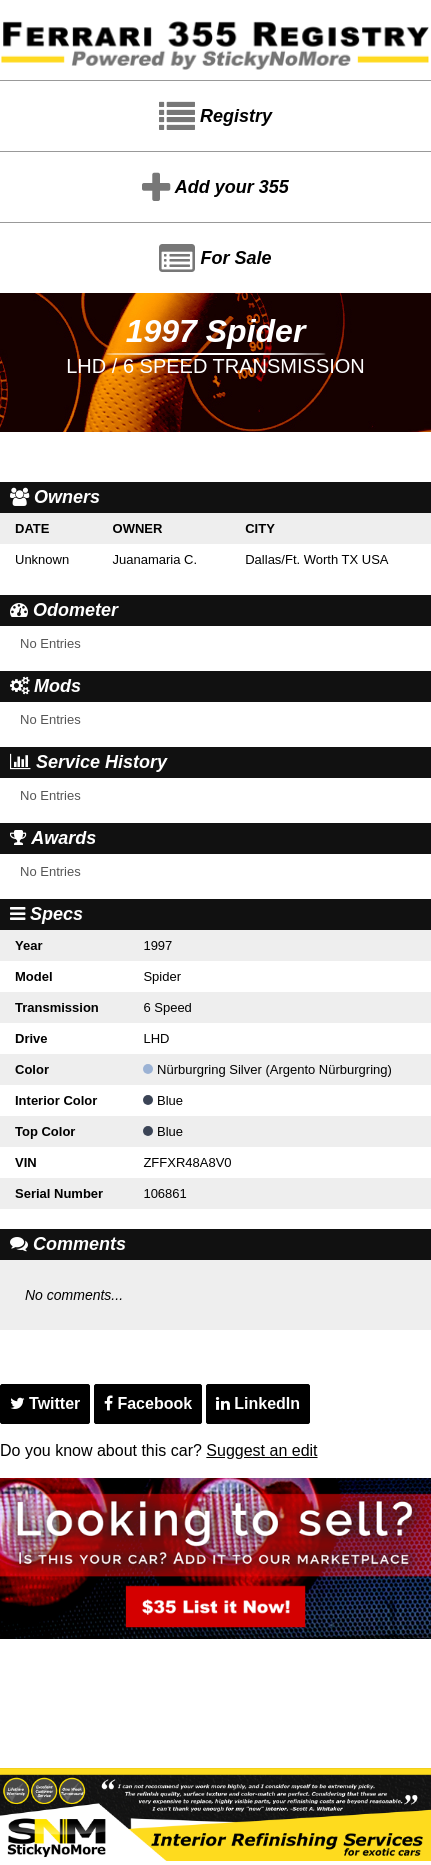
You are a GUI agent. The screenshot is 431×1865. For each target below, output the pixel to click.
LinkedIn (258, 1403)
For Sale (215, 259)
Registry (215, 117)
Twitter (45, 1403)
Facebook (148, 1403)
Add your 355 (215, 188)
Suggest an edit (261, 1450)
